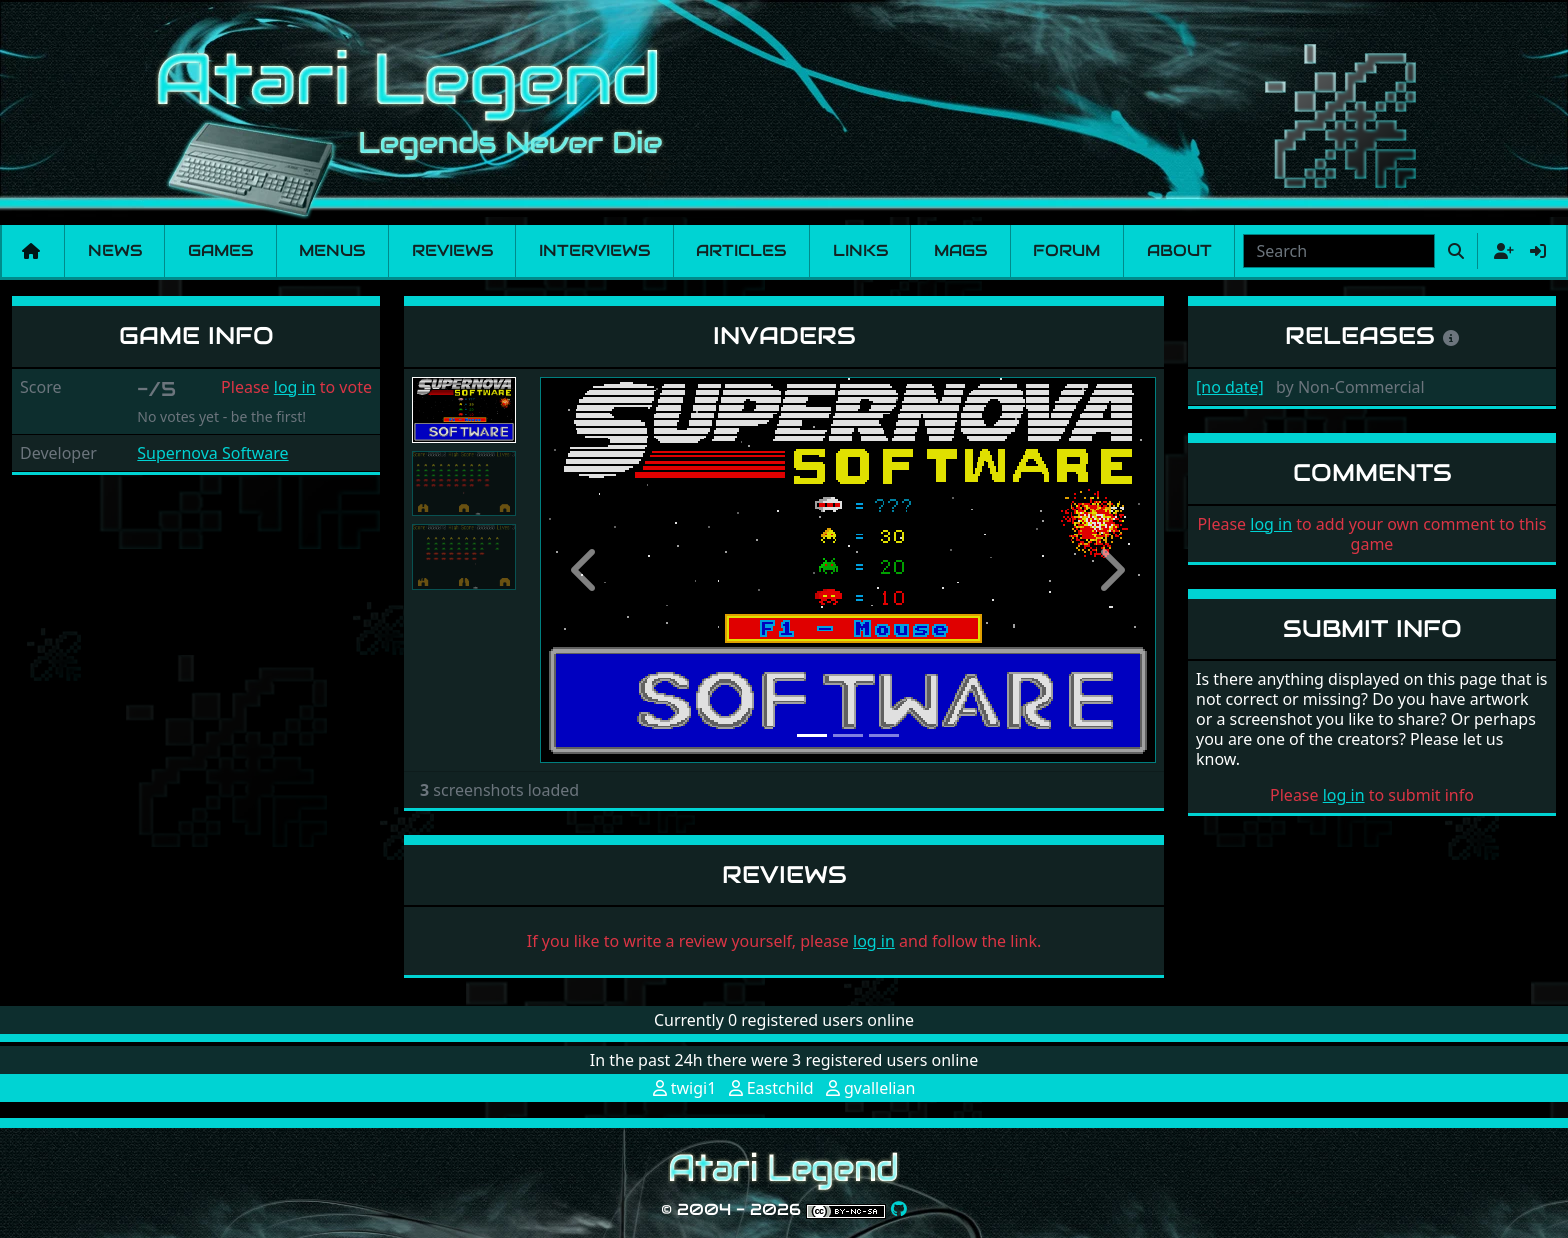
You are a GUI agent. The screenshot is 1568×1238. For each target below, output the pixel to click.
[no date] (1230, 387)
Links (860, 250)
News (115, 250)
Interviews (594, 250)
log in (295, 387)
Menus (332, 250)
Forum (1066, 250)
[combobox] (1339, 251)
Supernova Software (212, 453)
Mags (960, 250)
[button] (586, 570)
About (1179, 250)
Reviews (452, 250)
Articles (741, 250)
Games (220, 250)
